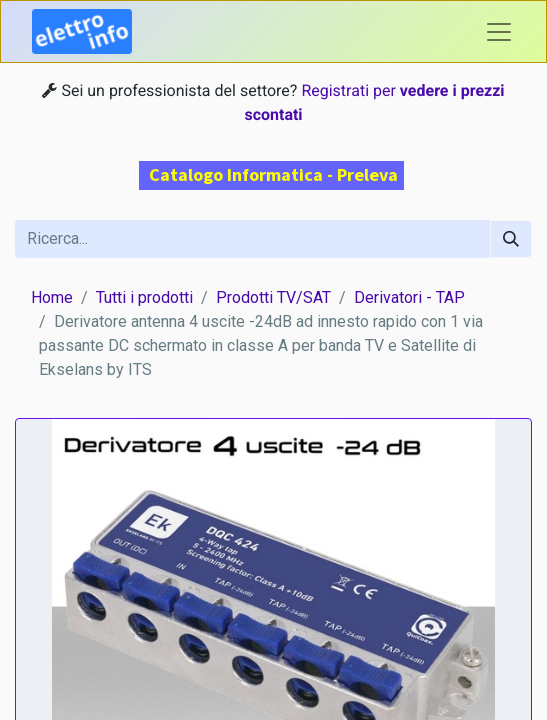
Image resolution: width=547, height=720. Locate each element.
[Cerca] (511, 239)
